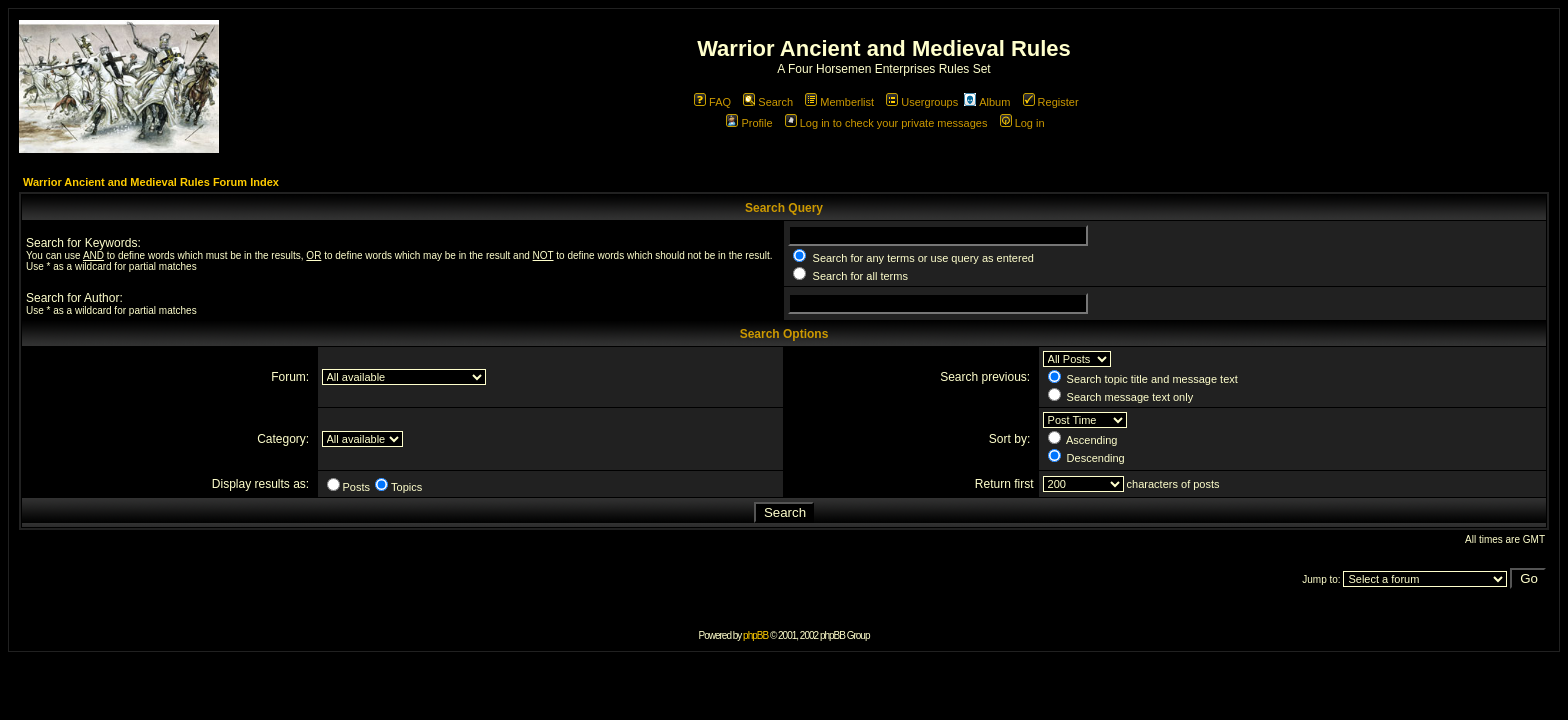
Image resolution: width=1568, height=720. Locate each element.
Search (768, 102)
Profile (749, 123)
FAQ (712, 102)
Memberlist (839, 102)
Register (1051, 102)
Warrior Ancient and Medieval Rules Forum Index (151, 182)
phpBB (755, 635)
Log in (1022, 123)
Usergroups (922, 102)
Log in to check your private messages (886, 123)
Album (987, 102)
